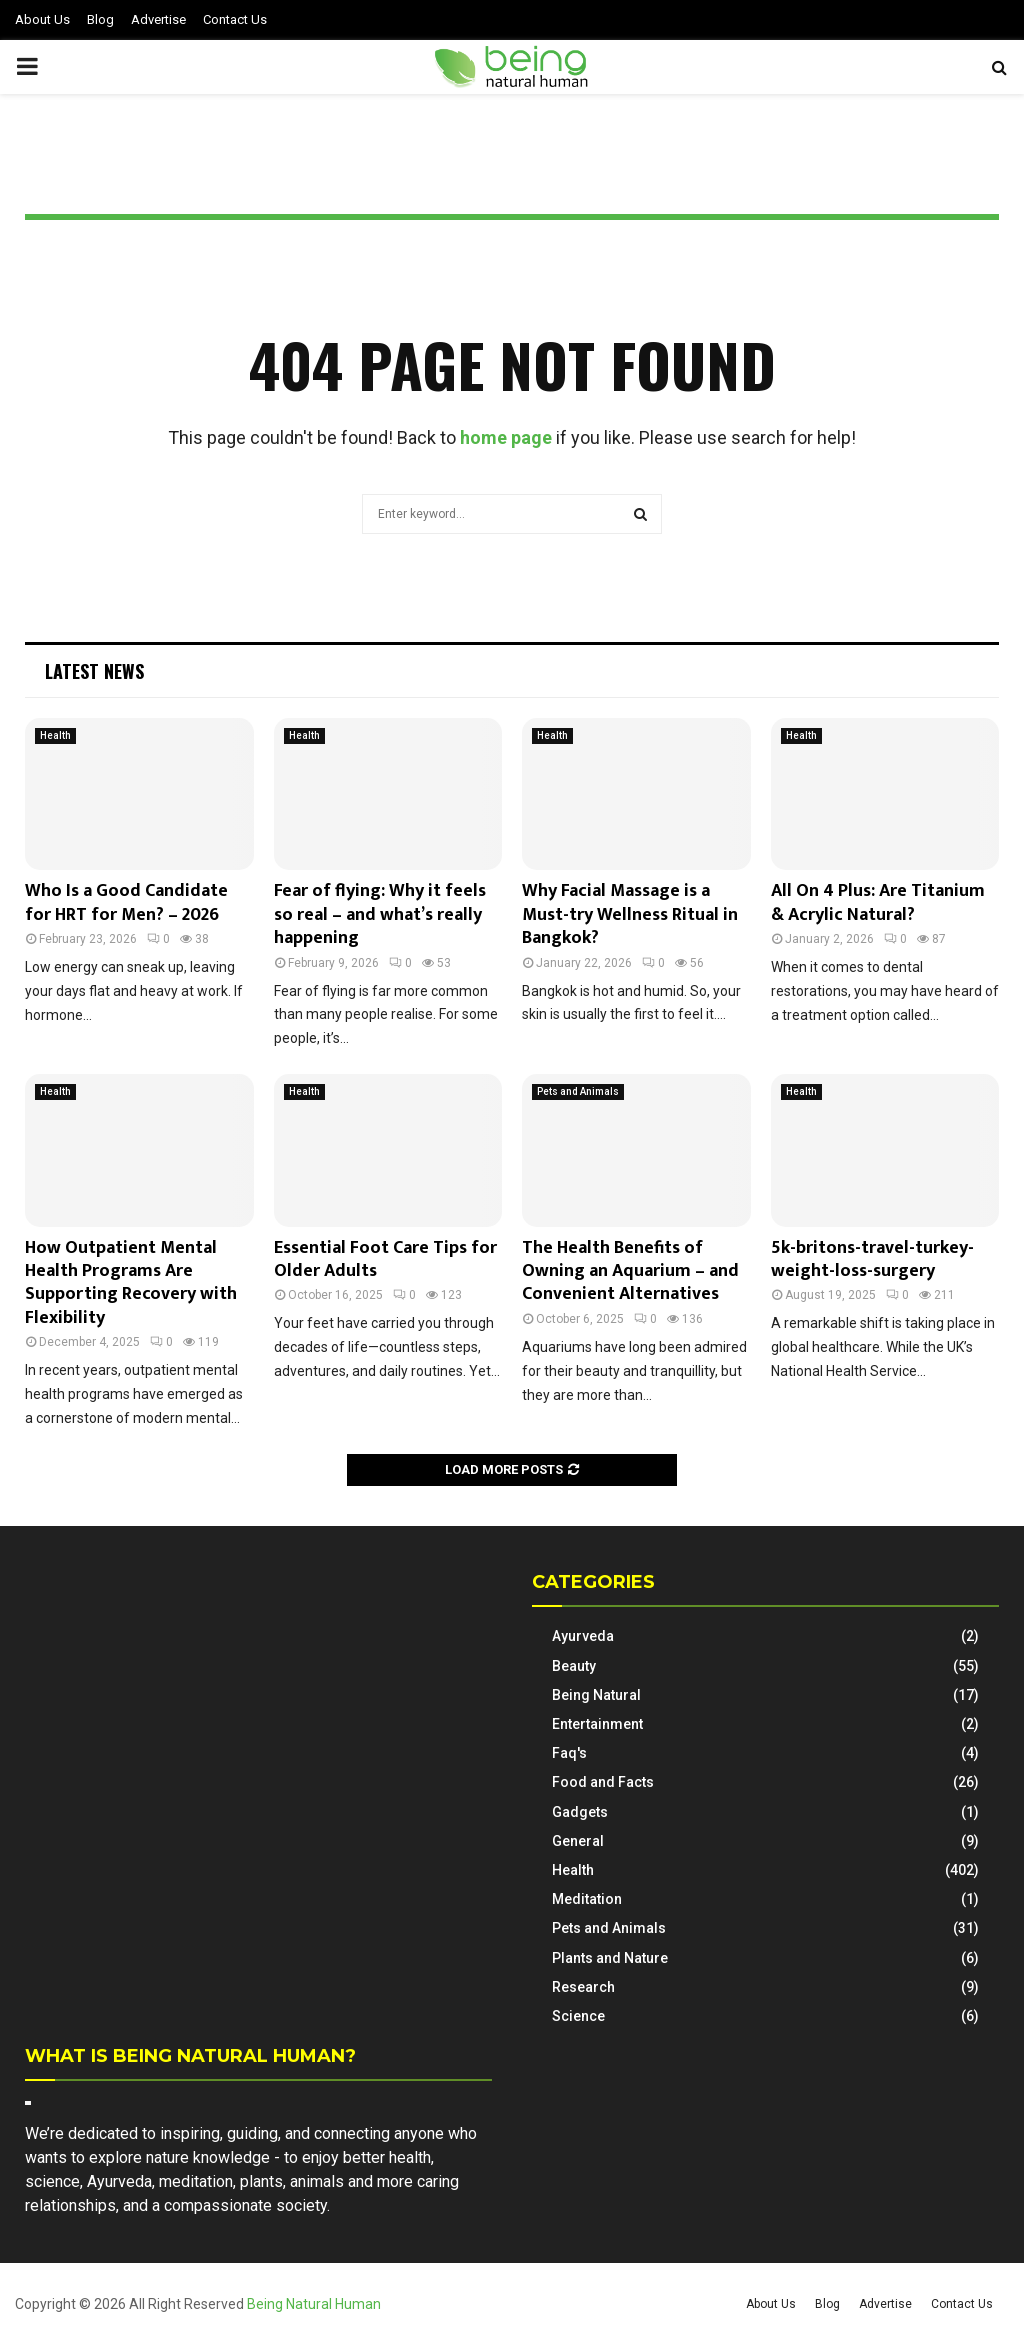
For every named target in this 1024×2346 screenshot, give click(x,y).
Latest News (94, 671)
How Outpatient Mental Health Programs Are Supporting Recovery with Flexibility (131, 1283)
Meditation (587, 1899)
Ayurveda (583, 1636)
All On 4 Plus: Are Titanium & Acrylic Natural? (878, 902)
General (578, 1841)
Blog (100, 19)
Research (583, 1987)
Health (55, 735)
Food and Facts (603, 1782)
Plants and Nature (610, 1958)
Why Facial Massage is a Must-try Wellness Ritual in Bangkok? (630, 914)
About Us (42, 19)
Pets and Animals (578, 1091)
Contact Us (235, 19)
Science (578, 2016)
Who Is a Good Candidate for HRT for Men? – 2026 (126, 902)
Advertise (158, 19)
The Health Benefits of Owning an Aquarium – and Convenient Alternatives (630, 1271)
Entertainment (597, 1724)
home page (506, 437)
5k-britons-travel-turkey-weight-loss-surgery (872, 1259)
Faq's (569, 1753)
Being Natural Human (314, 2304)
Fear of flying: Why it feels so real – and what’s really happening (380, 914)
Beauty (574, 1666)
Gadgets (580, 1812)
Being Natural (596, 1695)
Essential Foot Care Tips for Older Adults (385, 1259)
